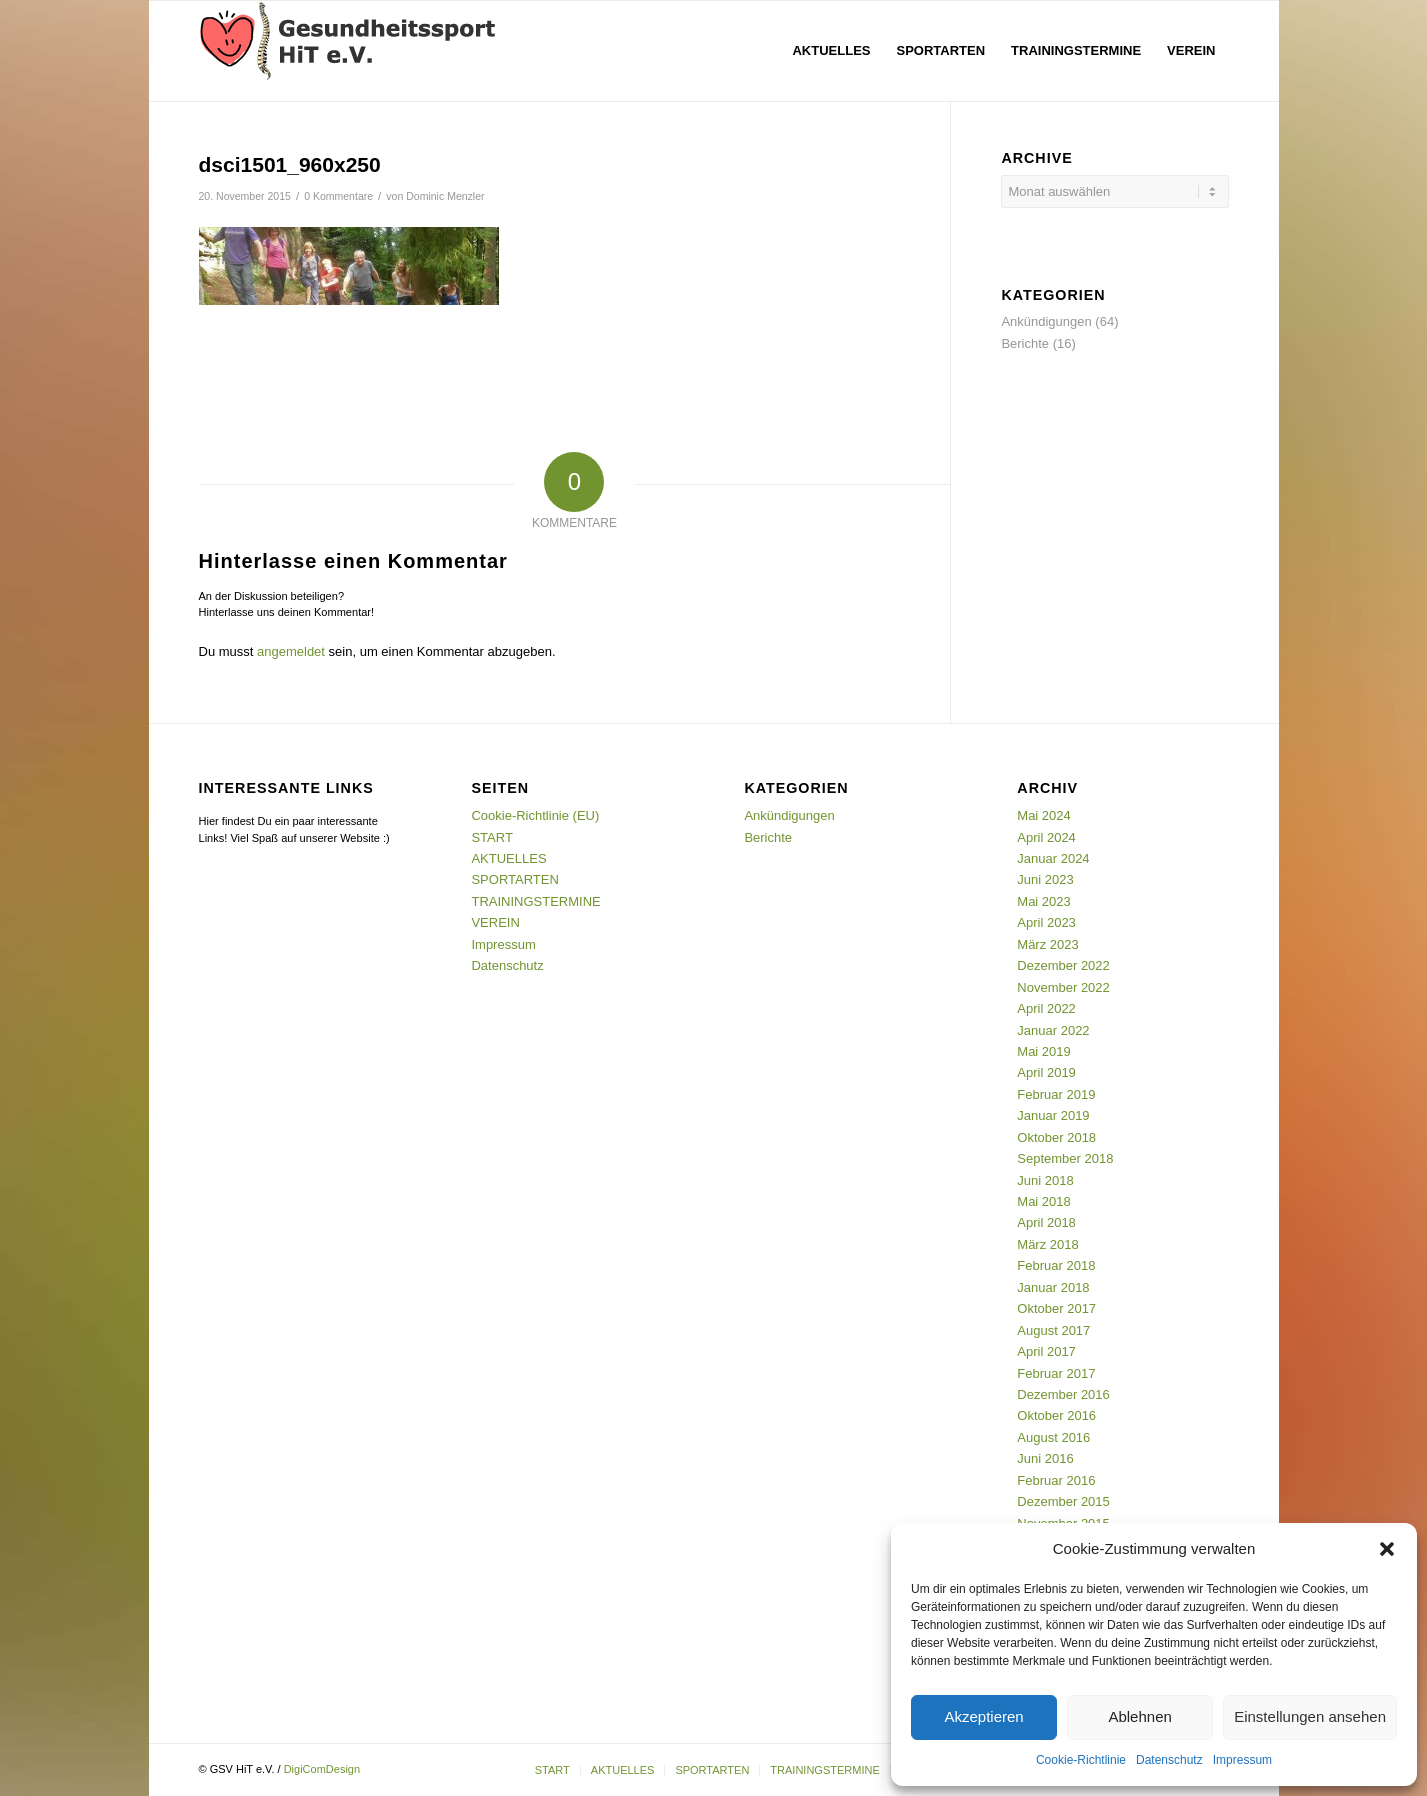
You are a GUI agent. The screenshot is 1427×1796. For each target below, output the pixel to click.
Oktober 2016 (1056, 1415)
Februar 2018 (1056, 1265)
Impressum (1242, 1760)
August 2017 (1053, 1330)
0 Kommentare (338, 196)
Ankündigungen (1046, 321)
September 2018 (1065, 1158)
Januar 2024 (1053, 858)
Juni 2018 (1045, 1180)
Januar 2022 (1053, 1030)
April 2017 (1046, 1351)
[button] (1387, 1549)
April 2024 (1046, 837)
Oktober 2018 (1056, 1137)
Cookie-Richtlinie (1081, 1760)
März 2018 (1047, 1244)
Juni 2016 (1045, 1458)
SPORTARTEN (514, 879)
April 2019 (1046, 1072)
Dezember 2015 (1063, 1501)
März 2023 (1047, 944)
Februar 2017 (1056, 1373)
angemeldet (291, 651)
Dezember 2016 (1063, 1394)
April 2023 (1046, 922)
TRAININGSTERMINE (535, 901)
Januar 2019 (1053, 1115)
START (491, 837)
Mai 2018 (1043, 1201)
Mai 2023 (1043, 901)
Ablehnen (1139, 1716)
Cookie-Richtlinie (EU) (535, 815)
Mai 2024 (1043, 815)
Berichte (1025, 343)
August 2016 (1053, 1437)
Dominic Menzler (445, 196)
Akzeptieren (983, 1716)
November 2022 (1063, 987)
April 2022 (1046, 1008)
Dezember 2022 (1063, 965)
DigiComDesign (322, 1769)
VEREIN (495, 922)
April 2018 (1046, 1222)
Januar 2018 (1053, 1287)
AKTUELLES (508, 858)
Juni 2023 (1045, 879)
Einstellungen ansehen (1310, 1716)
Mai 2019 (1043, 1051)
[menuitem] (831, 51)
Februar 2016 (1056, 1480)
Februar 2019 (1056, 1094)
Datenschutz (1169, 1760)
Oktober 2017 (1056, 1308)
